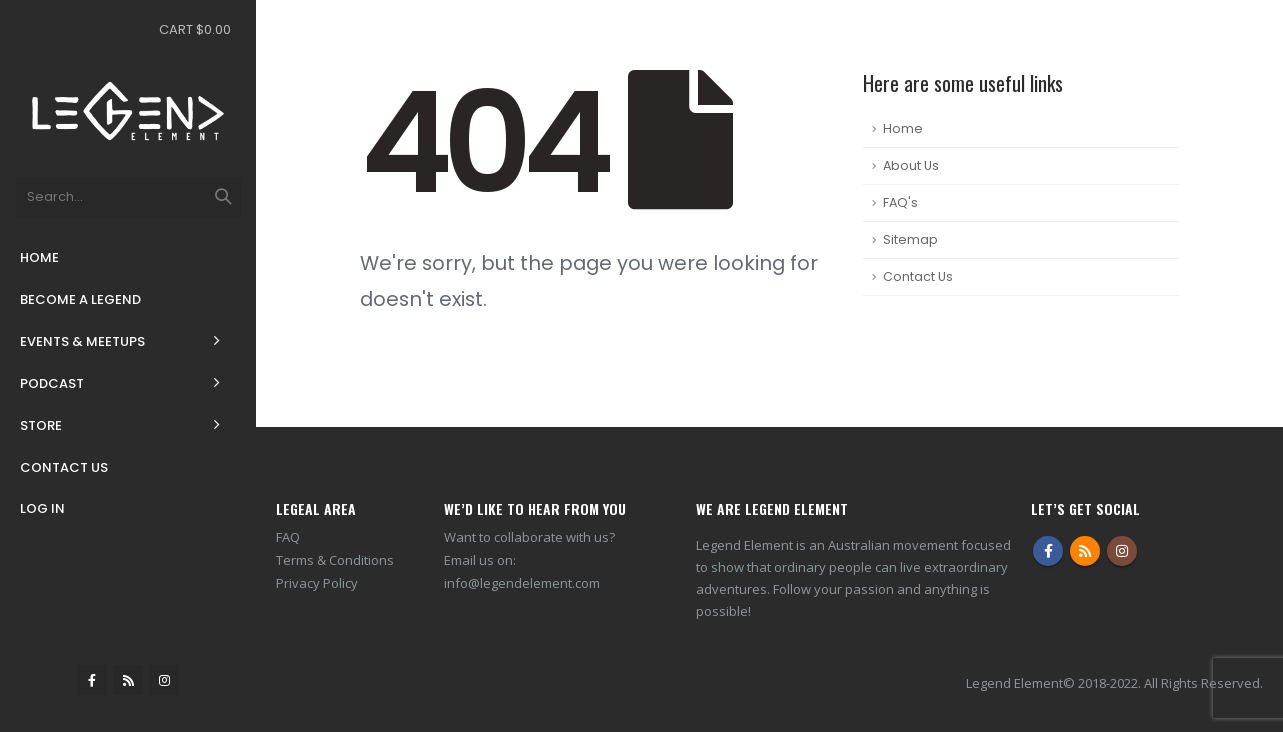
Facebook (1048, 551)
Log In (42, 508)
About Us (911, 165)
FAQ (288, 537)
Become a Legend (80, 299)
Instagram (1122, 551)
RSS (1085, 551)
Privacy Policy (317, 583)
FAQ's (900, 202)
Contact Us (64, 467)
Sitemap (910, 239)
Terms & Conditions (335, 560)
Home (39, 257)
